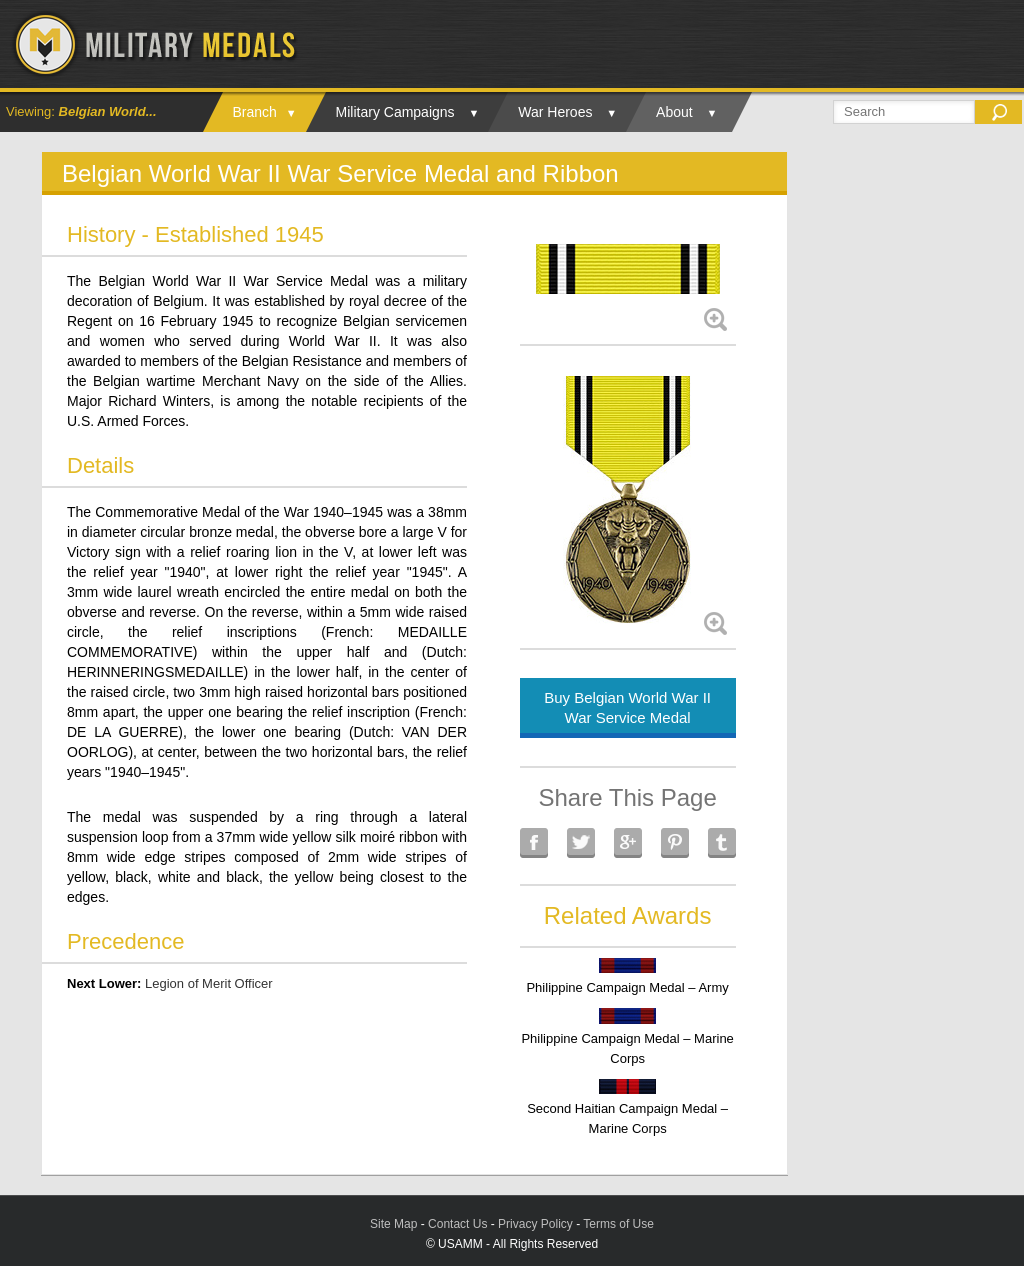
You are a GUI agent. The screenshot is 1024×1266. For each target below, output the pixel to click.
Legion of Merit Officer (209, 983)
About (674, 112)
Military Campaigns (395, 112)
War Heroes (555, 112)
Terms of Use (618, 1224)
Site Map (393, 1224)
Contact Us (457, 1224)
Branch (255, 112)
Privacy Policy (535, 1224)
